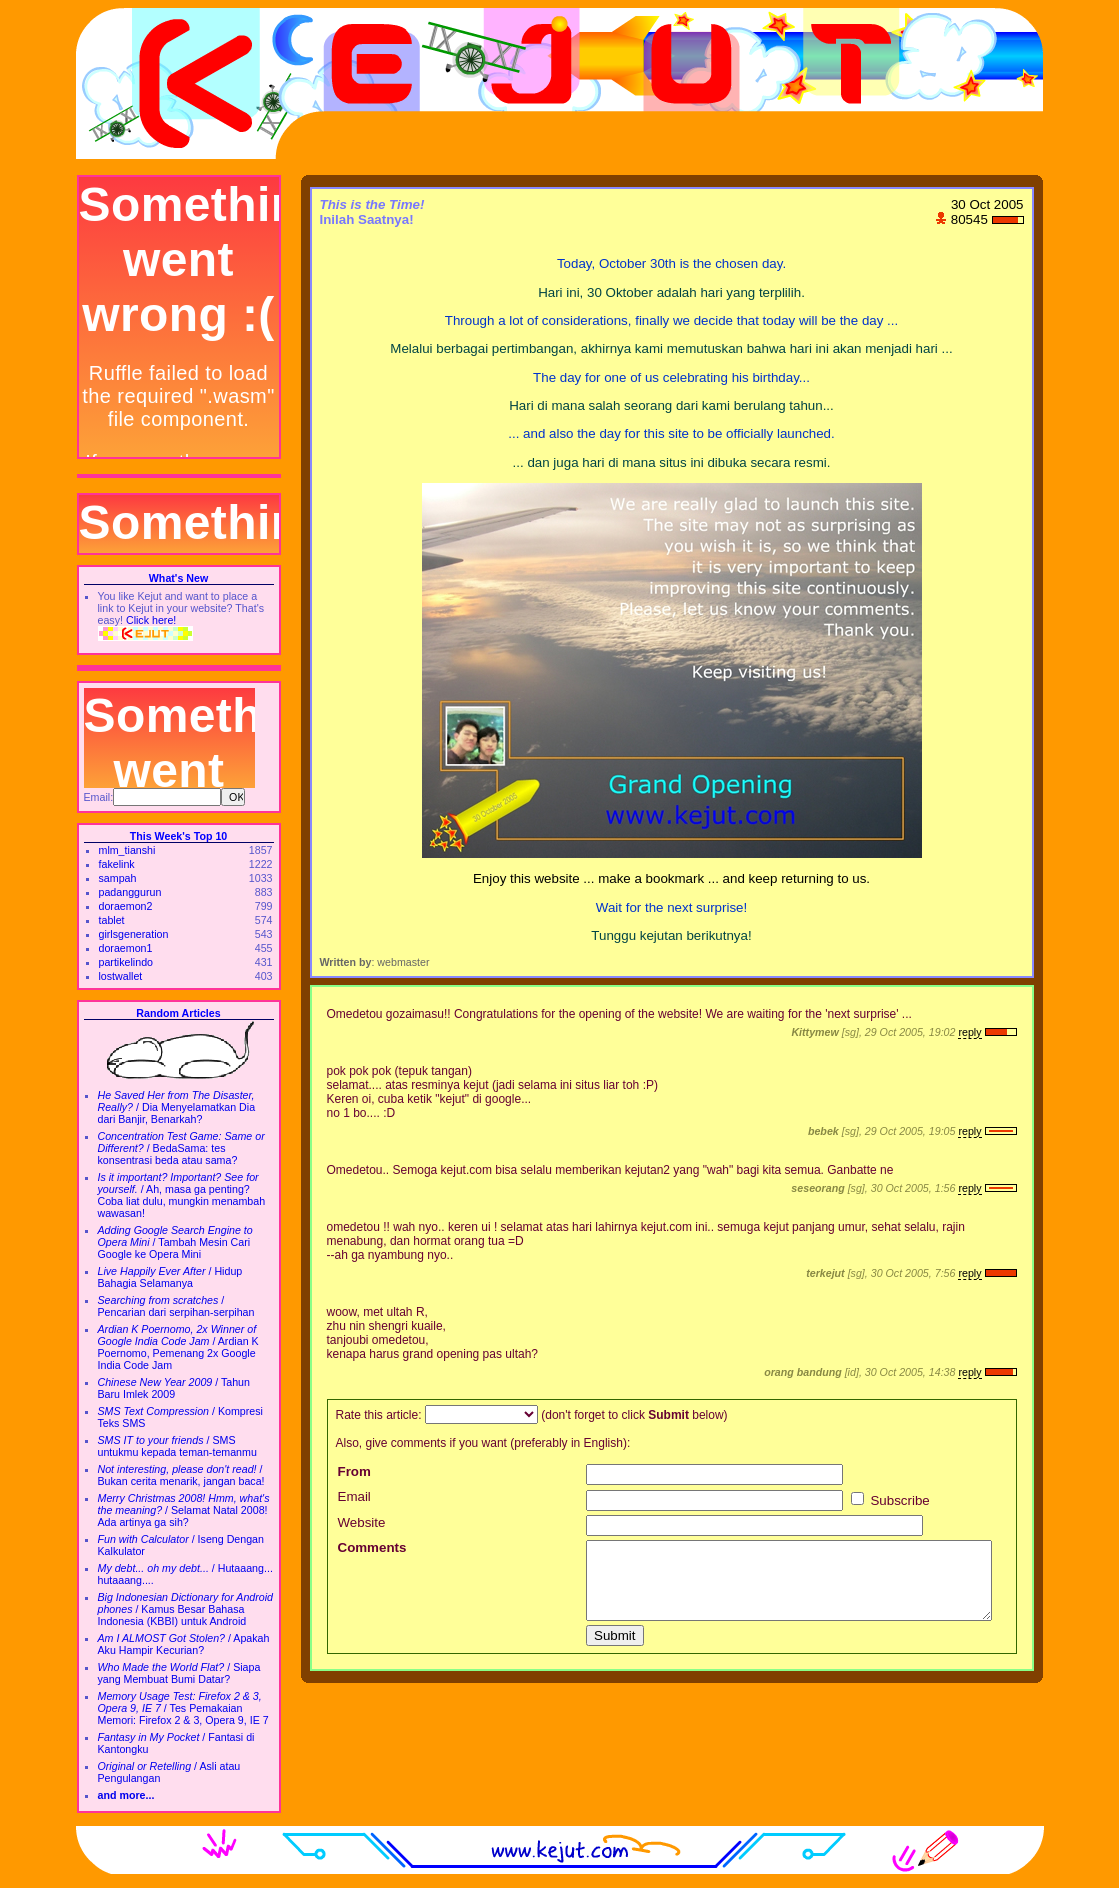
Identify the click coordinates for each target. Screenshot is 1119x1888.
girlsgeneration (134, 934)
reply (969, 1032)
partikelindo (126, 962)
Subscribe (890, 1500)
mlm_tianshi (127, 850)
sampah (118, 878)
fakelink (117, 864)
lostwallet (121, 976)
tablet (112, 920)
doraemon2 (126, 906)
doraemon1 (126, 948)
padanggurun (130, 892)
